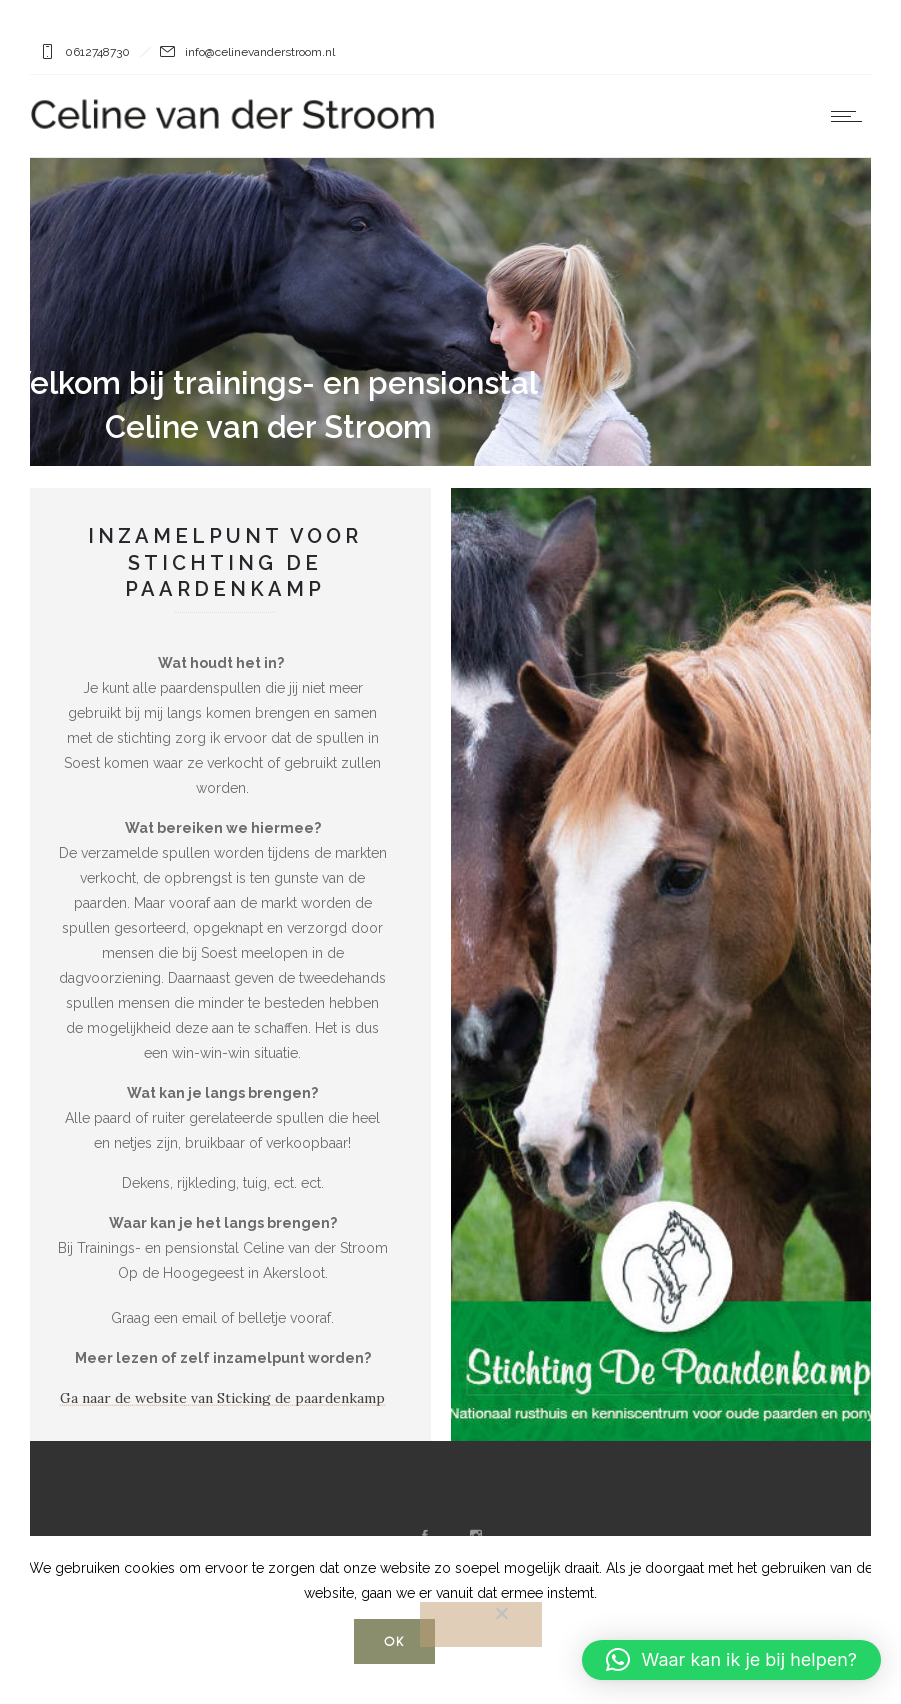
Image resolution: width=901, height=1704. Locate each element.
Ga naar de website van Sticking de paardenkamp (215, 1398)
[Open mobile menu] (851, 116)
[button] (731, 1660)
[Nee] (481, 1624)
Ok (394, 1641)
